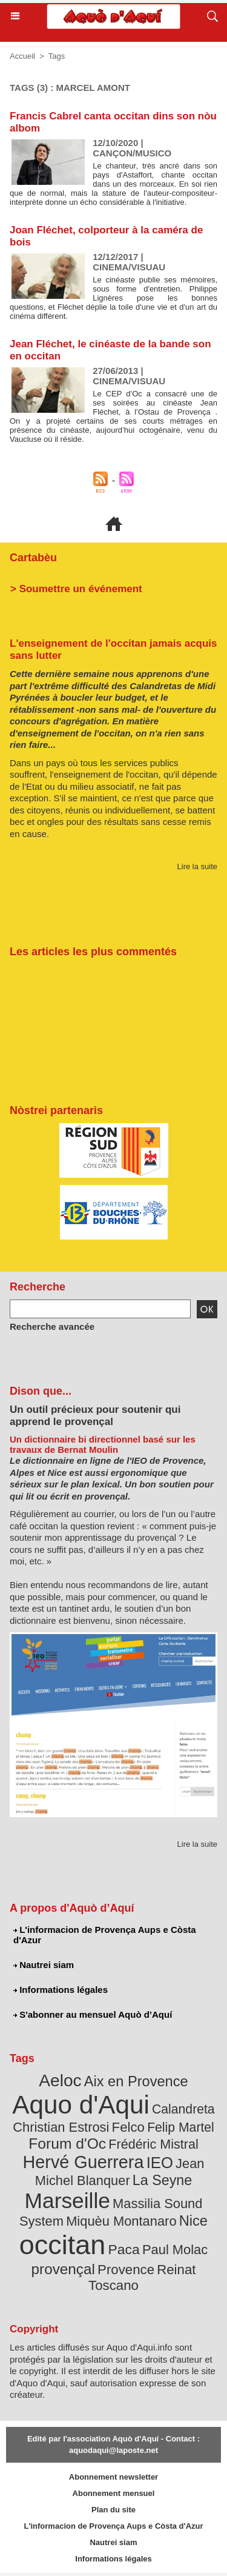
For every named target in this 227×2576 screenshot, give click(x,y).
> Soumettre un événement (76, 589)
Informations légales (60, 1989)
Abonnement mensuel (114, 2493)
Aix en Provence (136, 2081)
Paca (124, 2249)
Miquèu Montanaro (121, 2221)
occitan (62, 2244)
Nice (193, 2221)
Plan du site (113, 2509)
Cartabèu (33, 558)
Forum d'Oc (67, 2143)
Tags (56, 56)
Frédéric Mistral (153, 2144)
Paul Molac (175, 2249)
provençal (63, 2269)
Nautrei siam (43, 1965)
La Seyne (162, 2180)
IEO (159, 2162)
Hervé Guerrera (83, 2162)
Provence (125, 2269)
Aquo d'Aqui (80, 2104)
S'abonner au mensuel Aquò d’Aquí (92, 2014)
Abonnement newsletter (113, 2476)
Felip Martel (180, 2127)
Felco (128, 2127)
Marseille (67, 2200)
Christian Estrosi (61, 2127)
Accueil (22, 56)
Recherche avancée (52, 1326)
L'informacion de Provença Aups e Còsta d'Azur (104, 1934)
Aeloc (60, 2080)
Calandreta (183, 2109)
